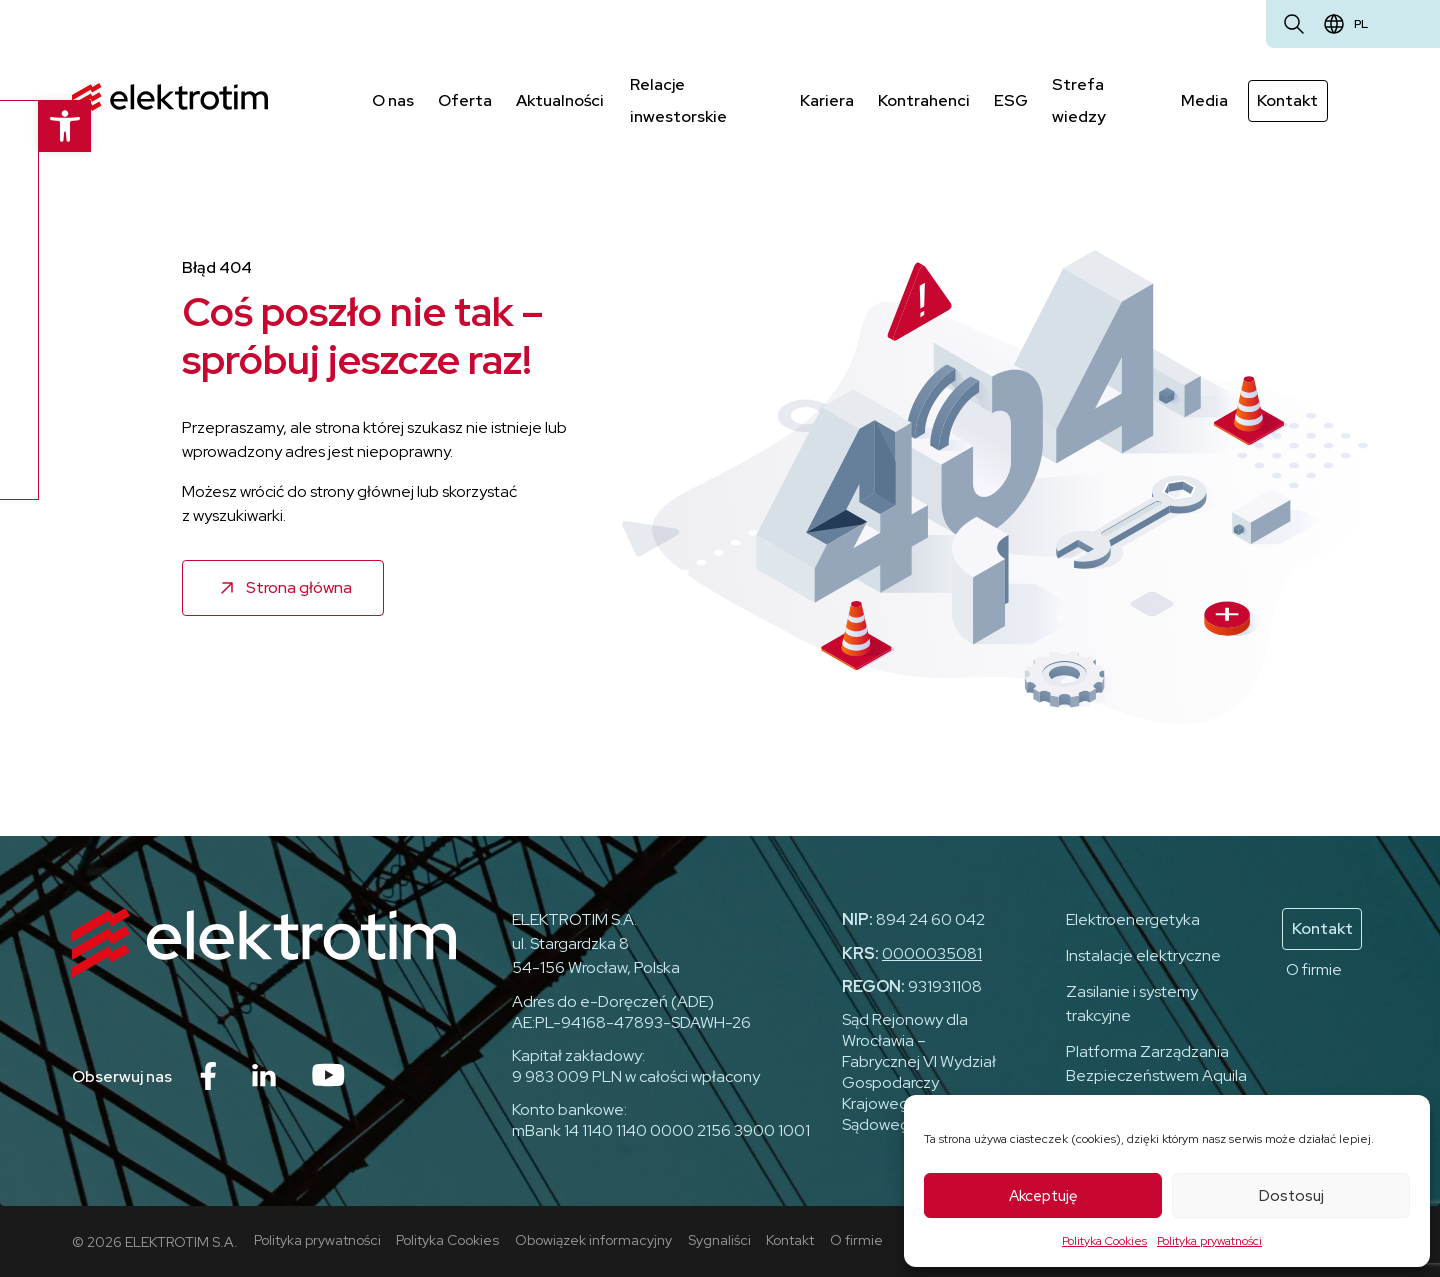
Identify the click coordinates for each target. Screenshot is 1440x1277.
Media (1205, 99)
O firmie (1314, 968)
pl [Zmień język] (1361, 24)
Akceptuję (1043, 1196)
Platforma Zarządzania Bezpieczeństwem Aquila (1156, 1062)
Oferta (465, 99)
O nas (393, 99)
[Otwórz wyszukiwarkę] (1294, 24)
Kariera (828, 99)
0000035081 (932, 952)
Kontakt (1288, 99)
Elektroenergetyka (1133, 918)
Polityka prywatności (1209, 1241)
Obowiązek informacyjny (594, 1238)
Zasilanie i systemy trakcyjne (1132, 1002)
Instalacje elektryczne (1143, 954)
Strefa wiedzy (1080, 99)
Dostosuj (1291, 1196)
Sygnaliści (720, 1238)
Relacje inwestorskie (676, 99)
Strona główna (299, 585)
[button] (26, 126)
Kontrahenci (925, 99)
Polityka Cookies (1104, 1241)
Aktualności (560, 99)
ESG (1012, 99)
